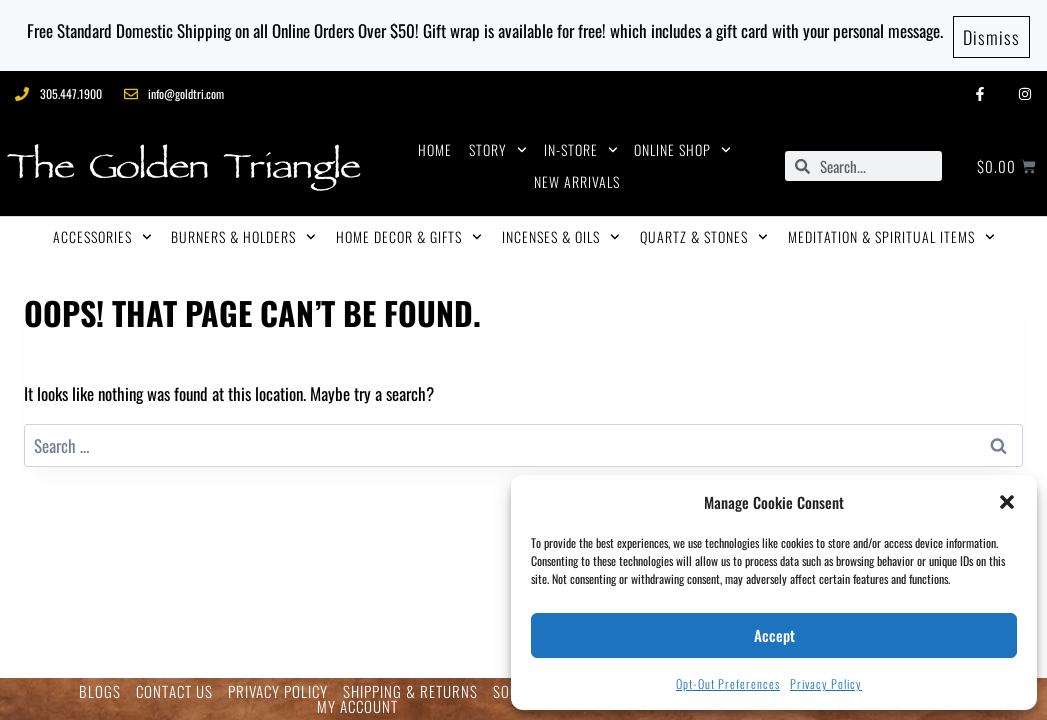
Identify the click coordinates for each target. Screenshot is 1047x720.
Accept (774, 635)
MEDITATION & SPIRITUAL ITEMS (891, 231)
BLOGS (100, 691)
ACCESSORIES (102, 231)
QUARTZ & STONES (704, 231)
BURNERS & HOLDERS (243, 231)
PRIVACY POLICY (278, 691)
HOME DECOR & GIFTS (409, 231)
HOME (435, 143)
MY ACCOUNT (357, 706)
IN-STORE (581, 144)
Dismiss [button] (991, 32)
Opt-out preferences (728, 683)
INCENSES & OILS (561, 231)
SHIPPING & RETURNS (410, 691)
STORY (498, 144)
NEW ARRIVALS (577, 175)
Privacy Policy (826, 683)
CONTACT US (174, 691)
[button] (1007, 502)
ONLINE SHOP (682, 144)
